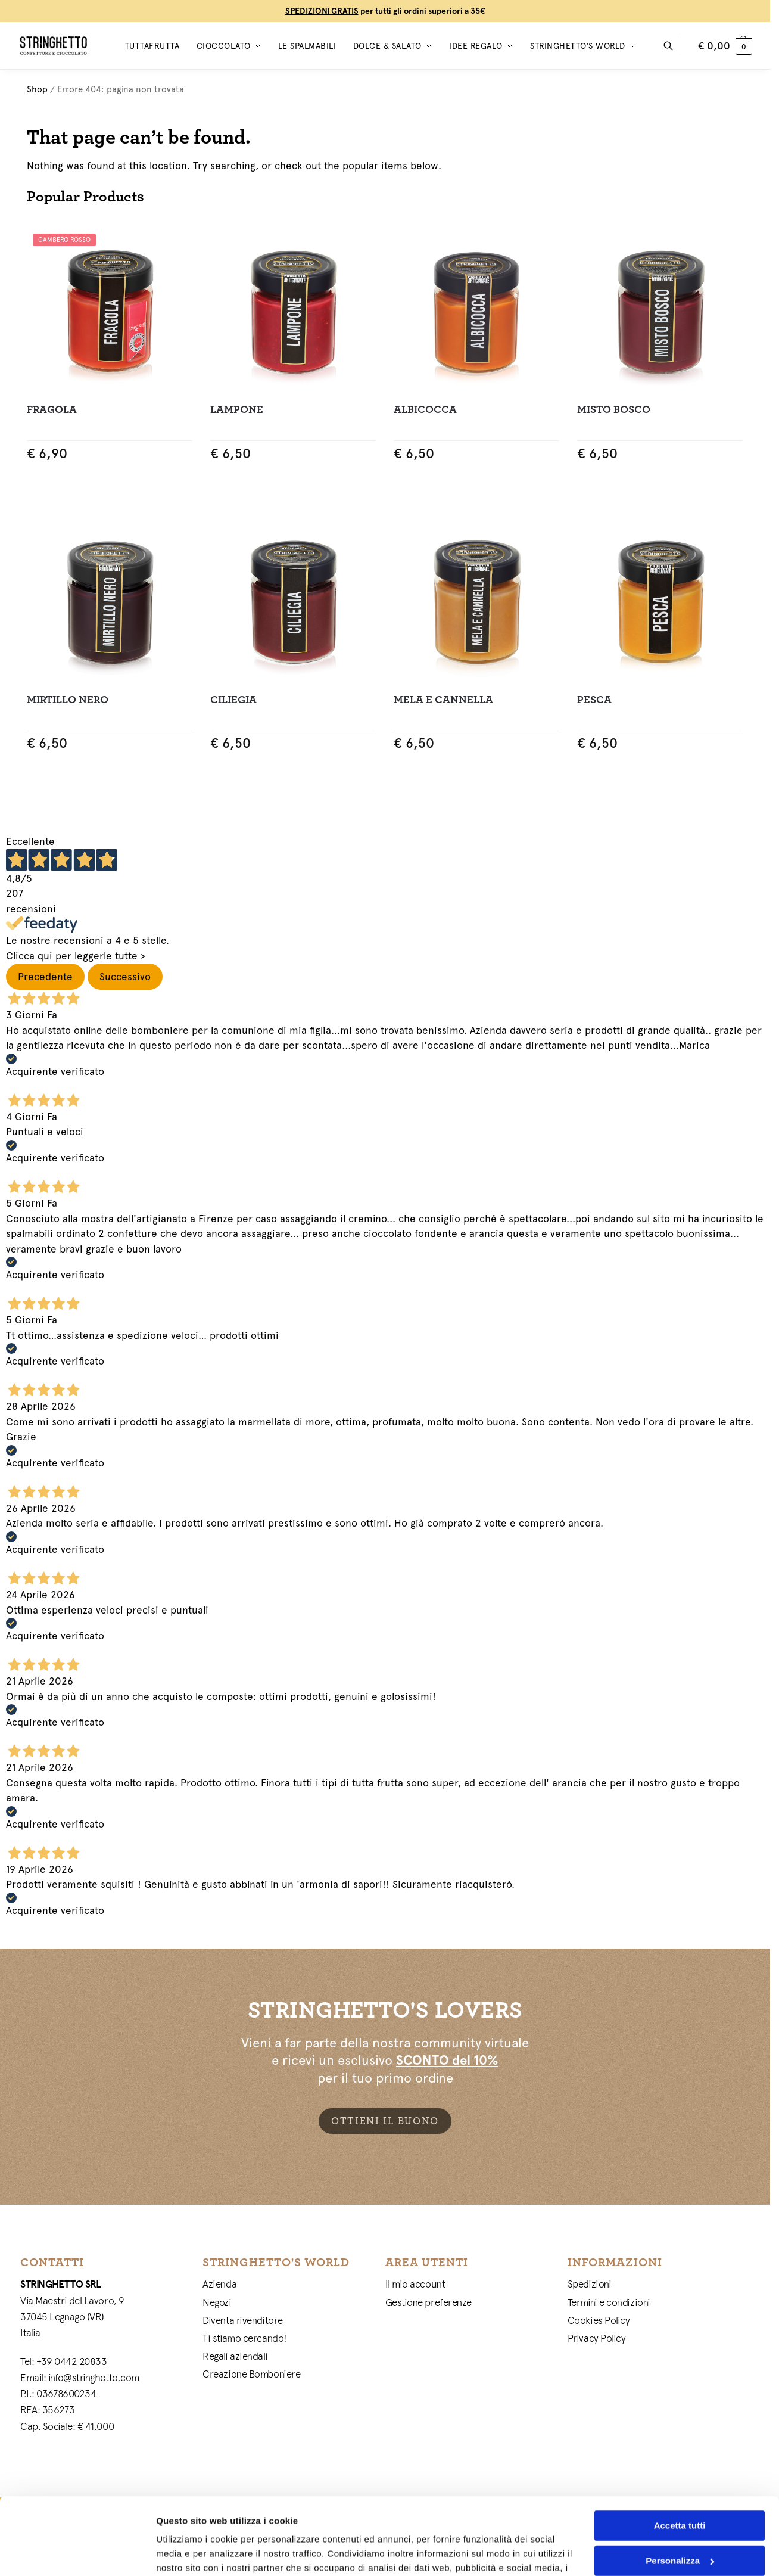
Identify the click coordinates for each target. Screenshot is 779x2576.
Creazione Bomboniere (251, 2374)
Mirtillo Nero (67, 700)
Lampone (236, 409)
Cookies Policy (599, 2320)
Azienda (219, 2284)
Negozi (216, 2302)
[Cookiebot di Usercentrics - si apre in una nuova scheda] (77, 2553)
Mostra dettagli (188, 2552)
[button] (725, 46)
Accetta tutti (680, 2449)
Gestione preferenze (428, 2302)
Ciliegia (233, 700)
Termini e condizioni (609, 2302)
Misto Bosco (613, 409)
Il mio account (415, 2284)
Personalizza (680, 2483)
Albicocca (425, 409)
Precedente (45, 977)
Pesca (594, 700)
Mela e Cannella (443, 700)
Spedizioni (590, 2284)
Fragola (52, 409)
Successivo (125, 977)
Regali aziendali (234, 2356)
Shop (37, 89)
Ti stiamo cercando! (244, 2338)
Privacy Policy (597, 2338)
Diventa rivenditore (242, 2320)
